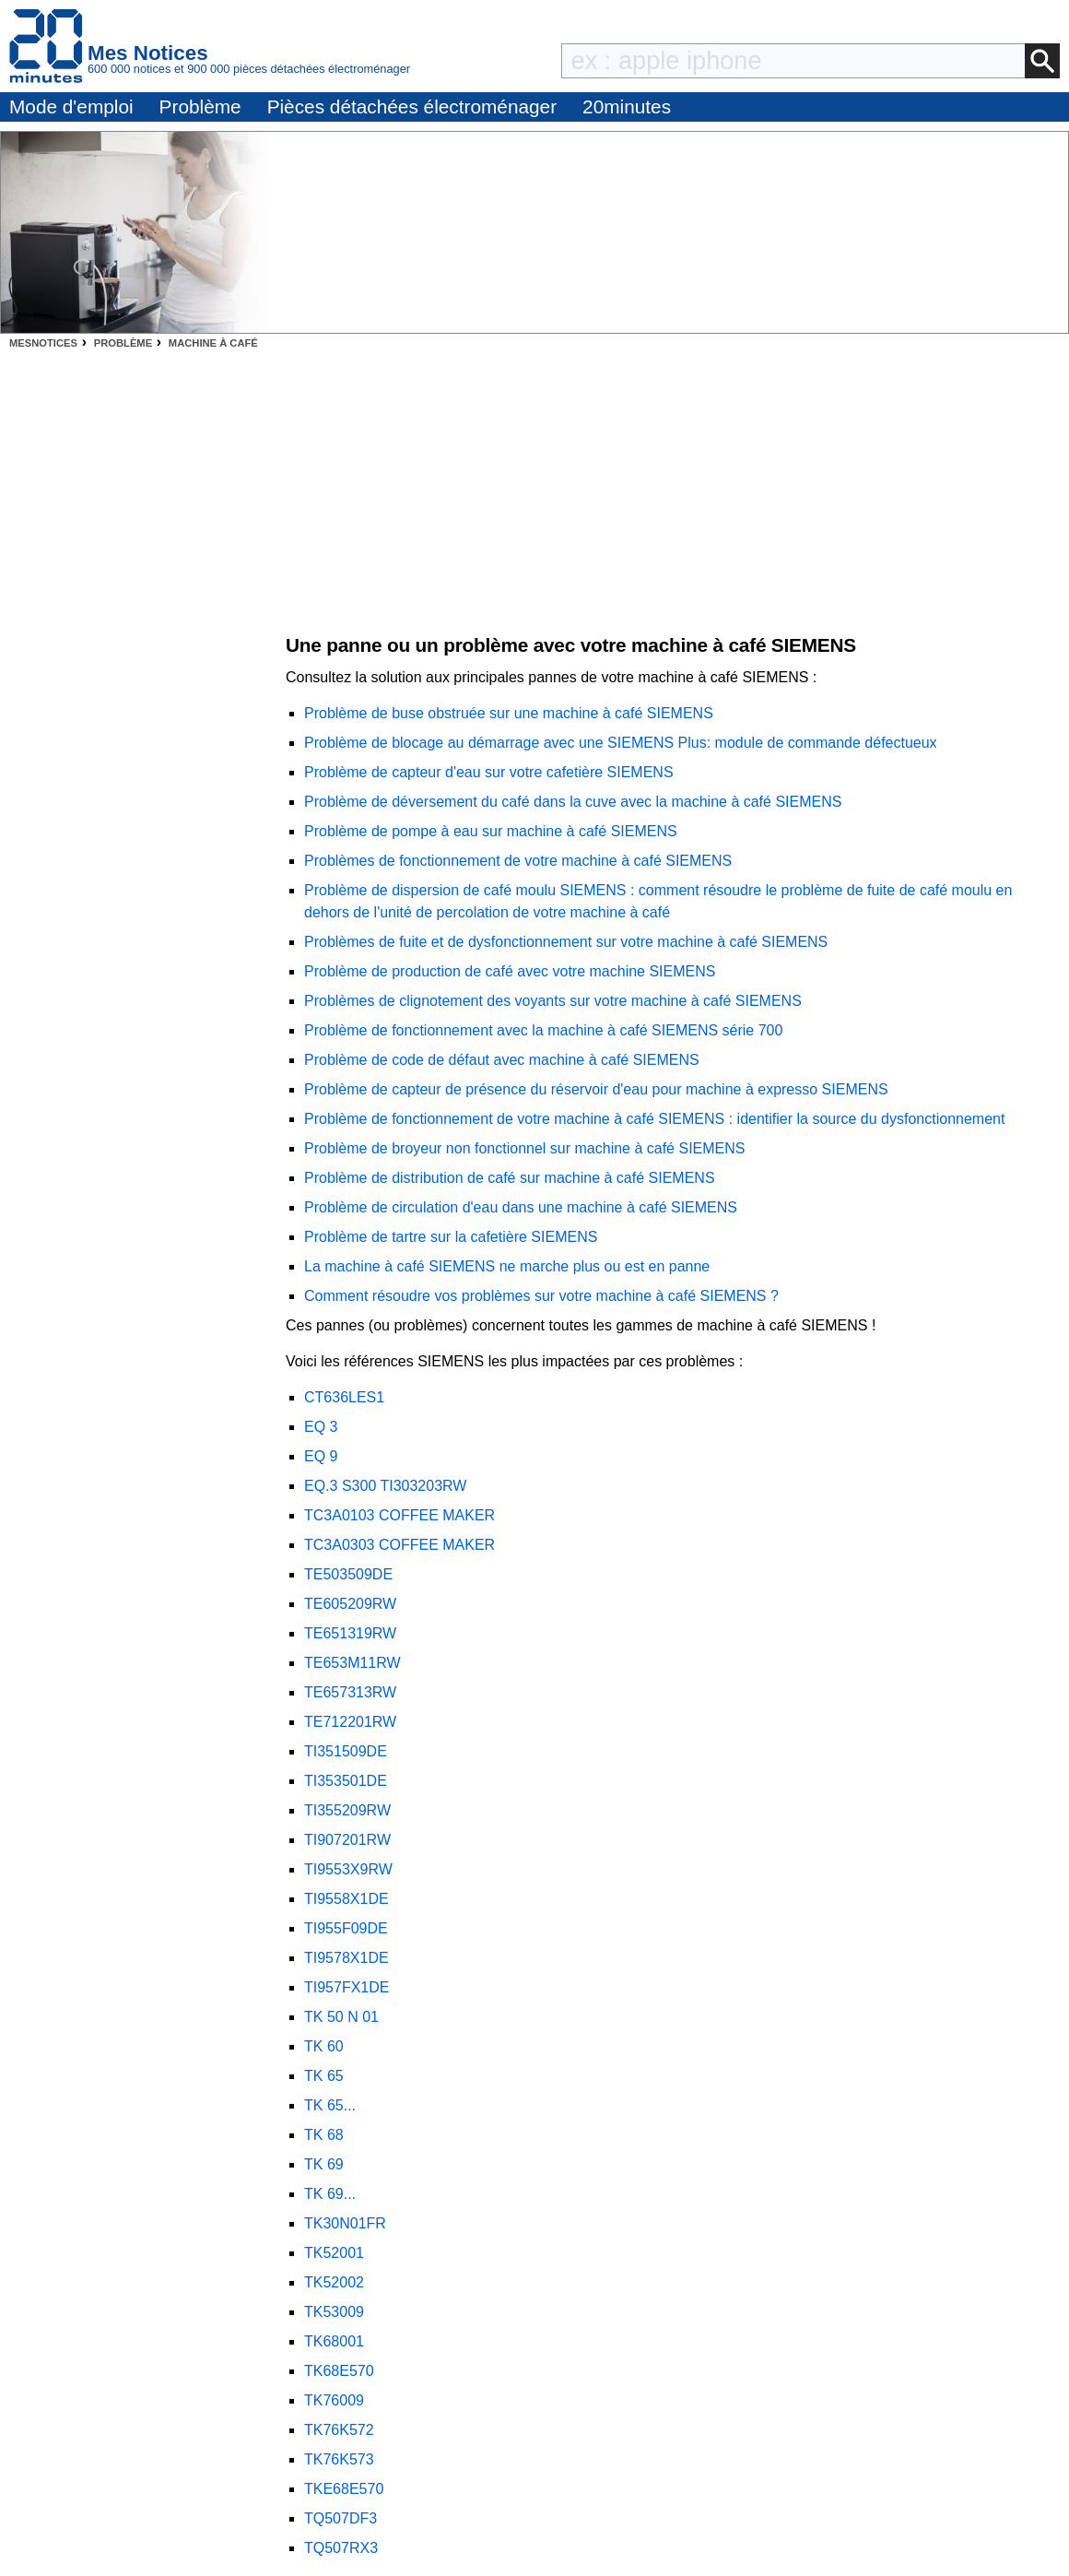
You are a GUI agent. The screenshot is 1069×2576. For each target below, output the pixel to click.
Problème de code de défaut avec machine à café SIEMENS (501, 1060)
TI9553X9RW (348, 1869)
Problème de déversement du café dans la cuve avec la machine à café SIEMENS (572, 801)
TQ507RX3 (341, 2548)
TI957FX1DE (346, 1987)
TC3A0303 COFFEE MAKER (399, 1545)
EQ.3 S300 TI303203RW (385, 1486)
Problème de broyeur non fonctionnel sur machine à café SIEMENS (524, 1148)
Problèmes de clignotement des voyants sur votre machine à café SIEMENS (553, 1001)
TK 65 (324, 2076)
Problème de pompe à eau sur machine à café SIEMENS (490, 831)
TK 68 (324, 2135)
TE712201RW (350, 1722)
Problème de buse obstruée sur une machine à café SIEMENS (508, 713)
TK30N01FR (345, 2223)
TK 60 (324, 2046)
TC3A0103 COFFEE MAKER (399, 1515)
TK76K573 (339, 2459)
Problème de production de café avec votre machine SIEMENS (509, 971)
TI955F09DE (346, 1928)
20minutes (626, 106)
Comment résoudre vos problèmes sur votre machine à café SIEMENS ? (541, 1296)
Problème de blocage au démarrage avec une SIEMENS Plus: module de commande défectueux (620, 742)
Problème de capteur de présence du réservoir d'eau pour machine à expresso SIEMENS (596, 1089)
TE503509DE (348, 1574)
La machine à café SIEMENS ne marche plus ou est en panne (507, 1266)
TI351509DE (345, 1751)
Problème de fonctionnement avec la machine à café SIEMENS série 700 (543, 1030)
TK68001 (334, 2341)
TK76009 (334, 2400)
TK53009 (334, 2312)
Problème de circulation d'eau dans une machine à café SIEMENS (520, 1207)
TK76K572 (339, 2430)
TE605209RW (350, 1604)
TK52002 (334, 2282)
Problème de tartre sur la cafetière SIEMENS (450, 1237)
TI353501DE (345, 1781)
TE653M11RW (352, 1663)
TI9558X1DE (346, 1899)
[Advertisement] (535, 487)
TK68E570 (339, 2371)
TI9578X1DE (346, 1958)
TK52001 (334, 2253)
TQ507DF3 (340, 2518)
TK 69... (330, 2194)
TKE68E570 (343, 2489)
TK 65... (330, 2105)
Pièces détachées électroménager (412, 106)
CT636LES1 (344, 1397)
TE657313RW (350, 1692)
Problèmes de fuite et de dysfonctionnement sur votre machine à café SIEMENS (566, 942)
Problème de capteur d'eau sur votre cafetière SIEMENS (489, 772)
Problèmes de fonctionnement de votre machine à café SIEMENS (518, 861)
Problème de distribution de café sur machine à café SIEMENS (509, 1178)
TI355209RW (347, 1810)
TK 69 (324, 2164)
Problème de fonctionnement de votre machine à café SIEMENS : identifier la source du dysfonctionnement (654, 1119)
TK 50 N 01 (341, 2017)
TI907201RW (347, 1840)
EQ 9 (320, 1456)
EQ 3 (320, 1427)
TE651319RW (350, 1633)
